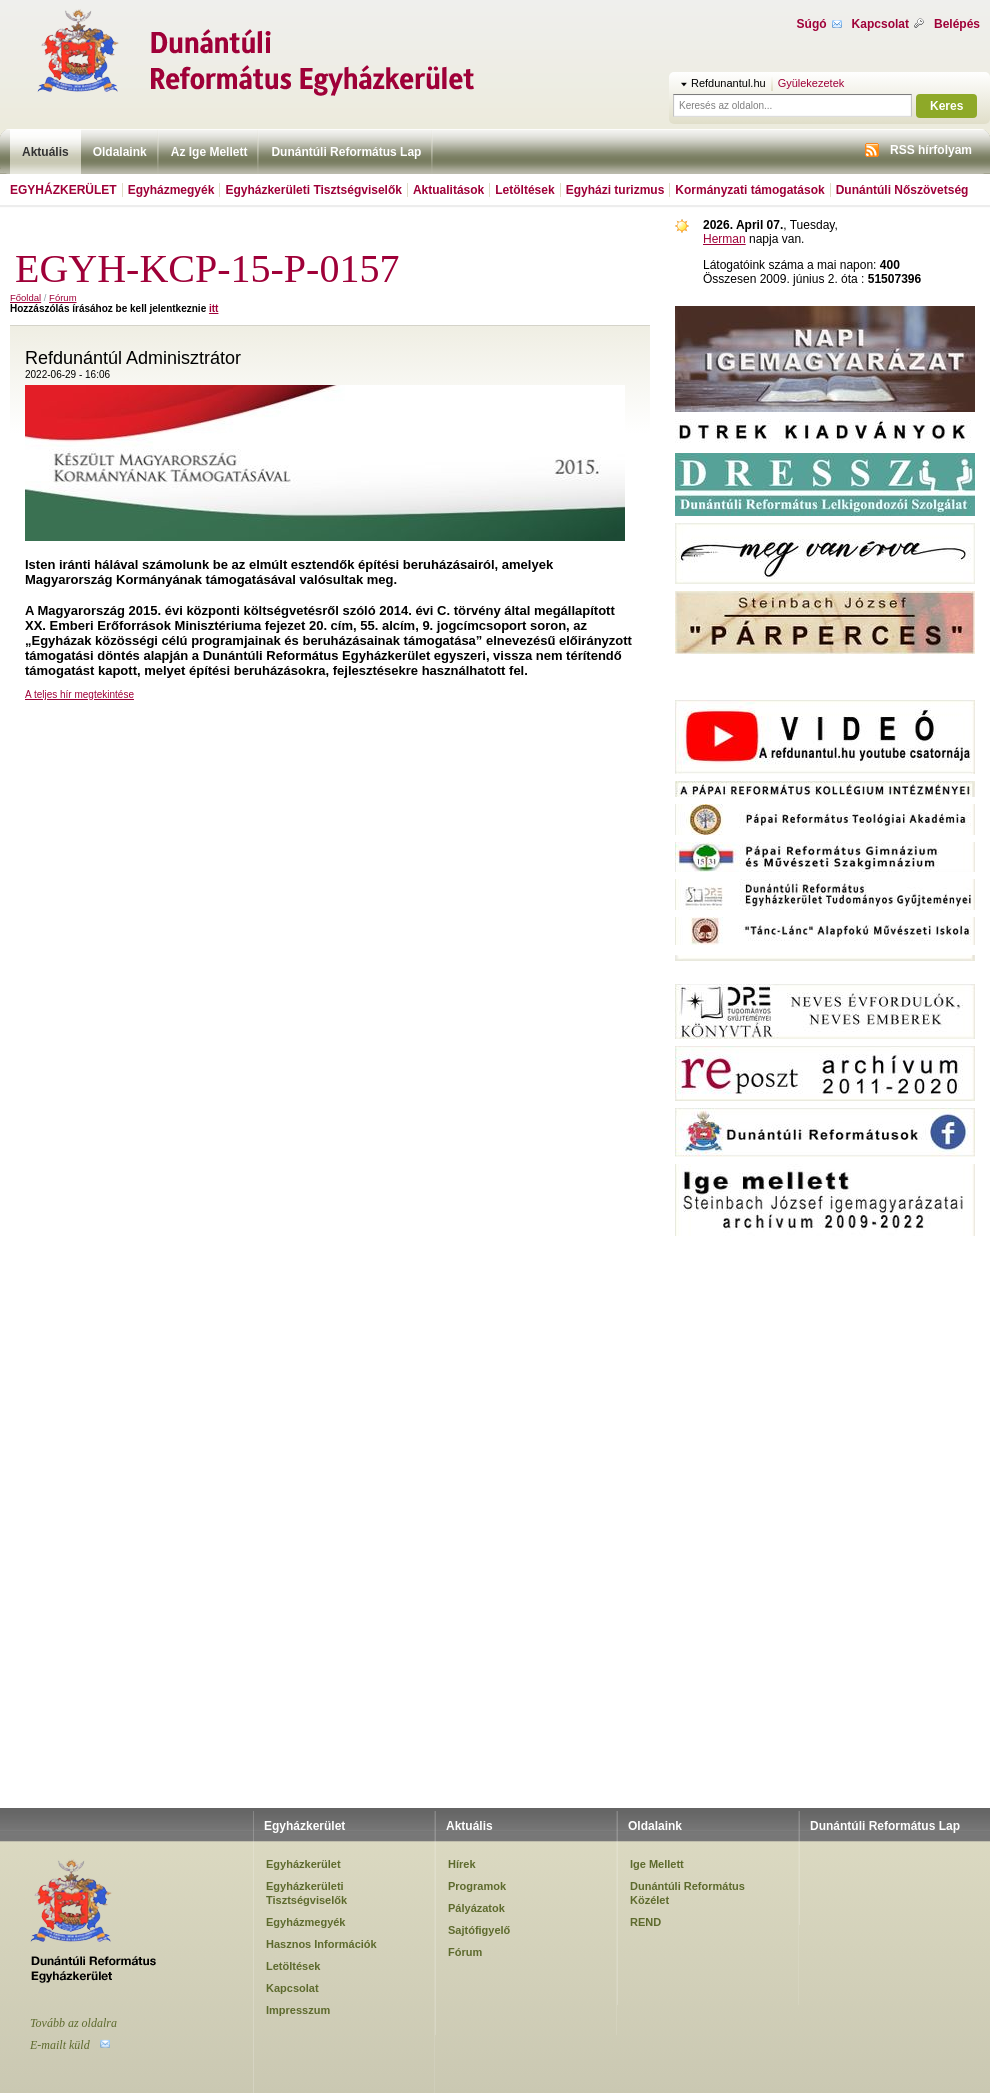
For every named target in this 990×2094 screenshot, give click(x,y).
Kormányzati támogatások (749, 190)
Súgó (812, 24)
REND (645, 1922)
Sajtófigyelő (479, 1930)
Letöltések (524, 190)
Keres (946, 106)
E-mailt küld (60, 2045)
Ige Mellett (657, 1864)
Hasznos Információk (321, 1944)
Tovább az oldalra (73, 2023)
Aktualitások (448, 190)
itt (213, 308)
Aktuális (45, 152)
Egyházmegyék (171, 190)
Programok (477, 1886)
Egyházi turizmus (615, 190)
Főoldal (25, 297)
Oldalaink (120, 152)
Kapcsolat (880, 24)
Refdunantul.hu (728, 83)
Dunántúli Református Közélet (687, 1893)
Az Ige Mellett (209, 152)
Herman (724, 239)
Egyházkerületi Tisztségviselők (313, 190)
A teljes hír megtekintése (79, 694)
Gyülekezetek (811, 83)
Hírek (462, 1864)
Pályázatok (476, 1908)
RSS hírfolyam (931, 150)
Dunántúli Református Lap (346, 152)
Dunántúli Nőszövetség (902, 190)
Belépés (957, 24)
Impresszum (298, 2010)
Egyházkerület (63, 190)
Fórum (62, 297)
